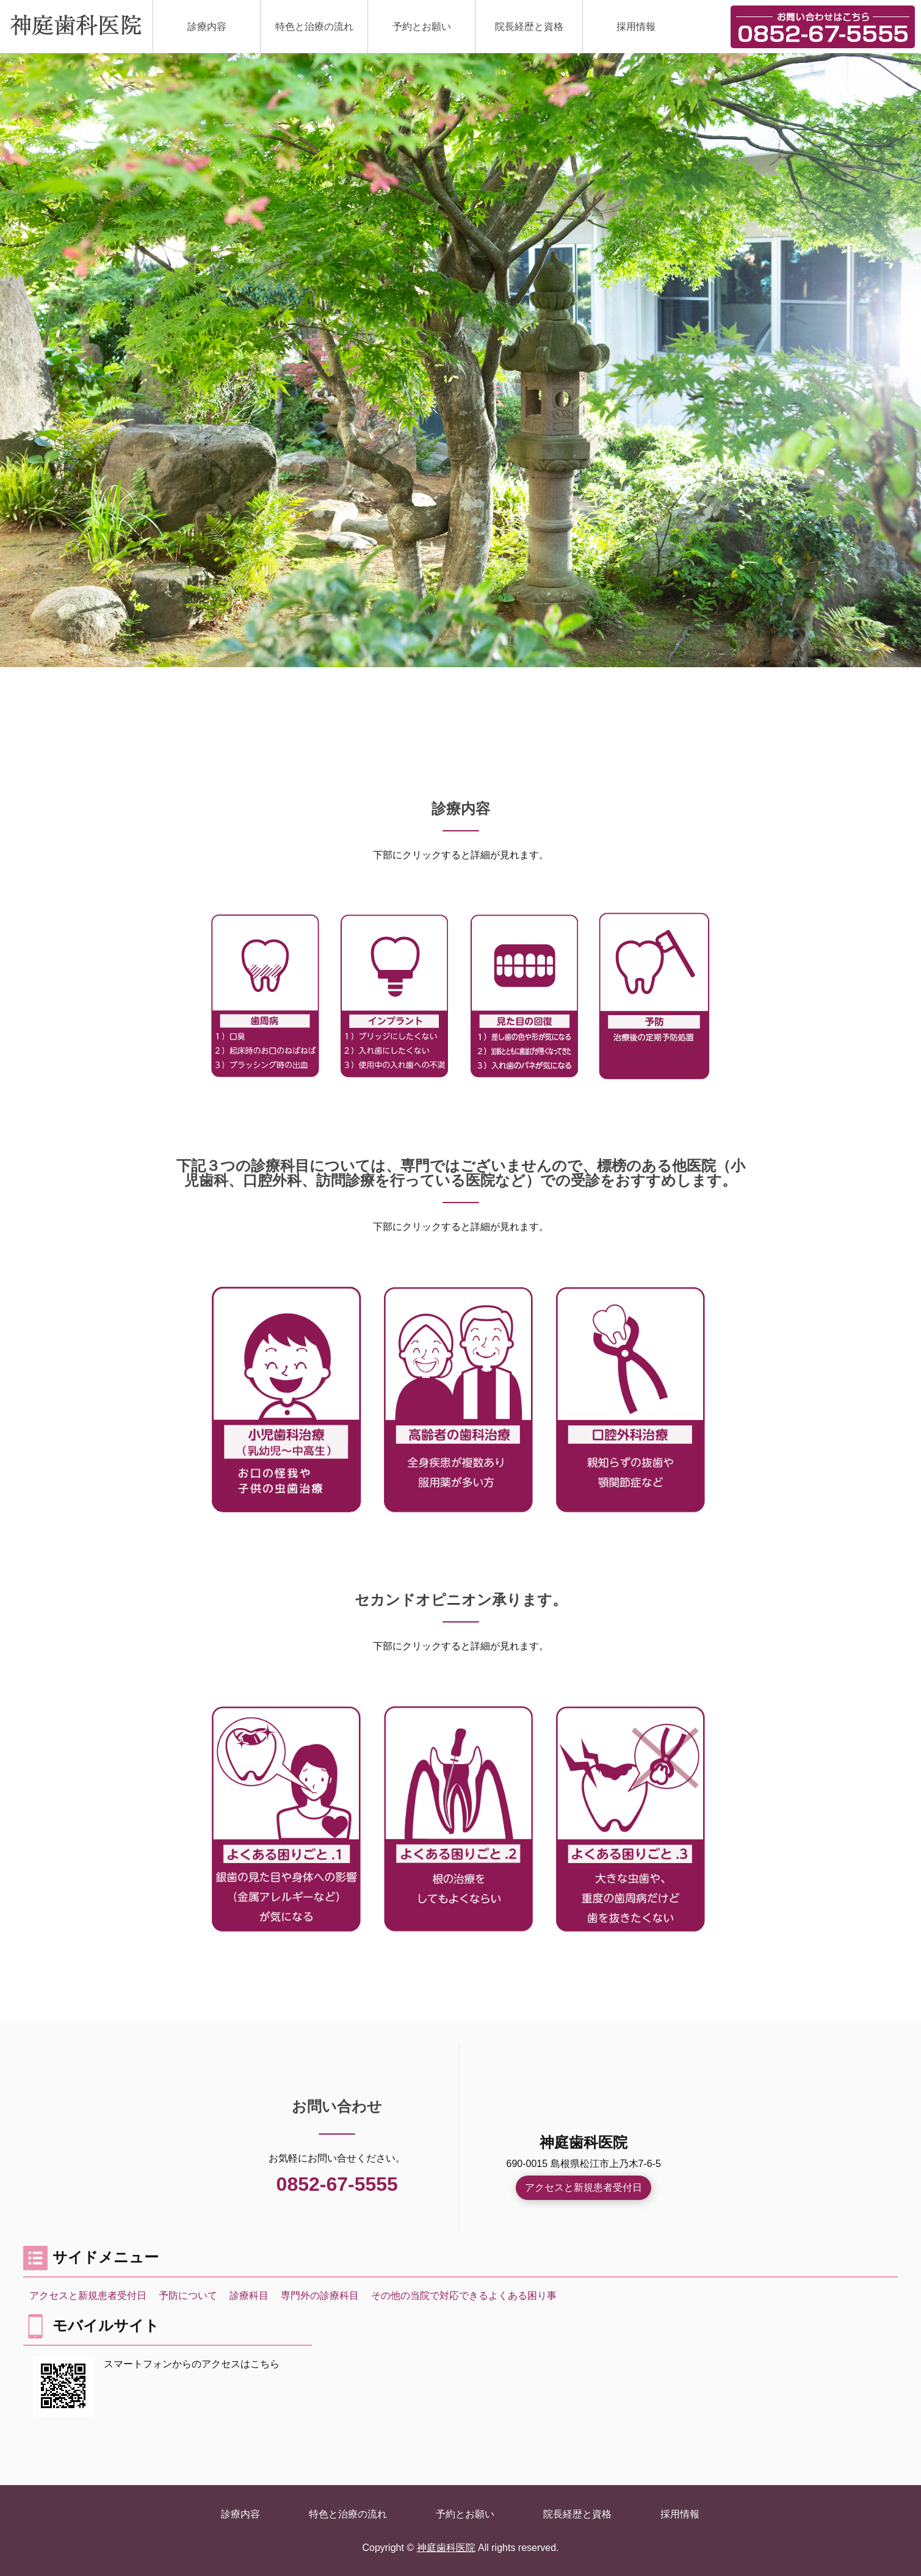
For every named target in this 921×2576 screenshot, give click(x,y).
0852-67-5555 (337, 2184)
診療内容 (206, 26)
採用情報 (636, 26)
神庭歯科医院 (446, 2547)
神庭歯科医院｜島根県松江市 (75, 25)
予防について (188, 2295)
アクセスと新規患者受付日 (583, 2187)
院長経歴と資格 (529, 26)
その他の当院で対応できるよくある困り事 (464, 2295)
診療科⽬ (249, 2295)
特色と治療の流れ (314, 26)
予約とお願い (421, 26)
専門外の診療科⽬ (320, 2295)
